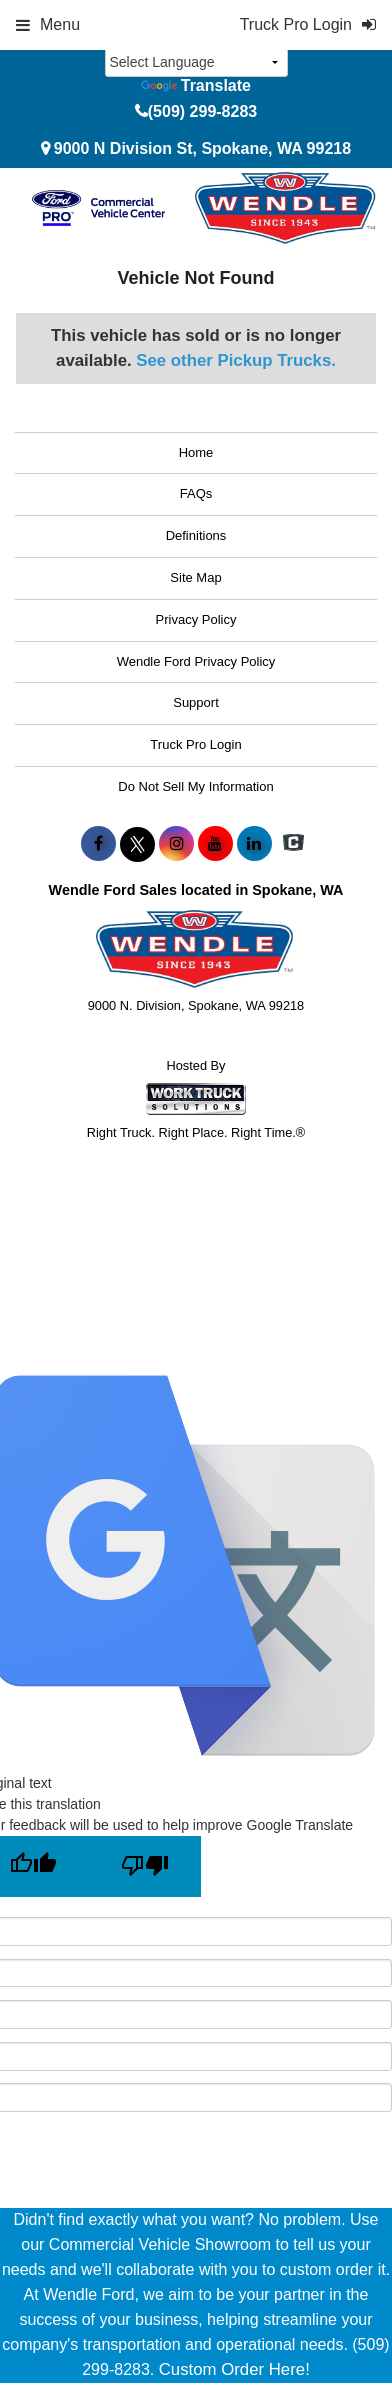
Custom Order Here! (234, 2369)
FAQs (196, 493)
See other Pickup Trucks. (236, 360)
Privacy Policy (196, 619)
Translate (196, 85)
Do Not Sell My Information (195, 786)
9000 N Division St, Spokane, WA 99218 (202, 148)
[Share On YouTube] (215, 844)
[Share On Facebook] (98, 844)
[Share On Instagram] (176, 844)
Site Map (195, 577)
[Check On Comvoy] (293, 844)
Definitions (196, 535)
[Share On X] (137, 844)
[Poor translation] (145, 1866)
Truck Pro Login (195, 744)
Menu (48, 24)
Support (196, 702)
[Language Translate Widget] (196, 62)
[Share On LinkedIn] (254, 844)
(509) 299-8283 (202, 111)
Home (196, 452)
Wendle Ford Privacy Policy (196, 661)
